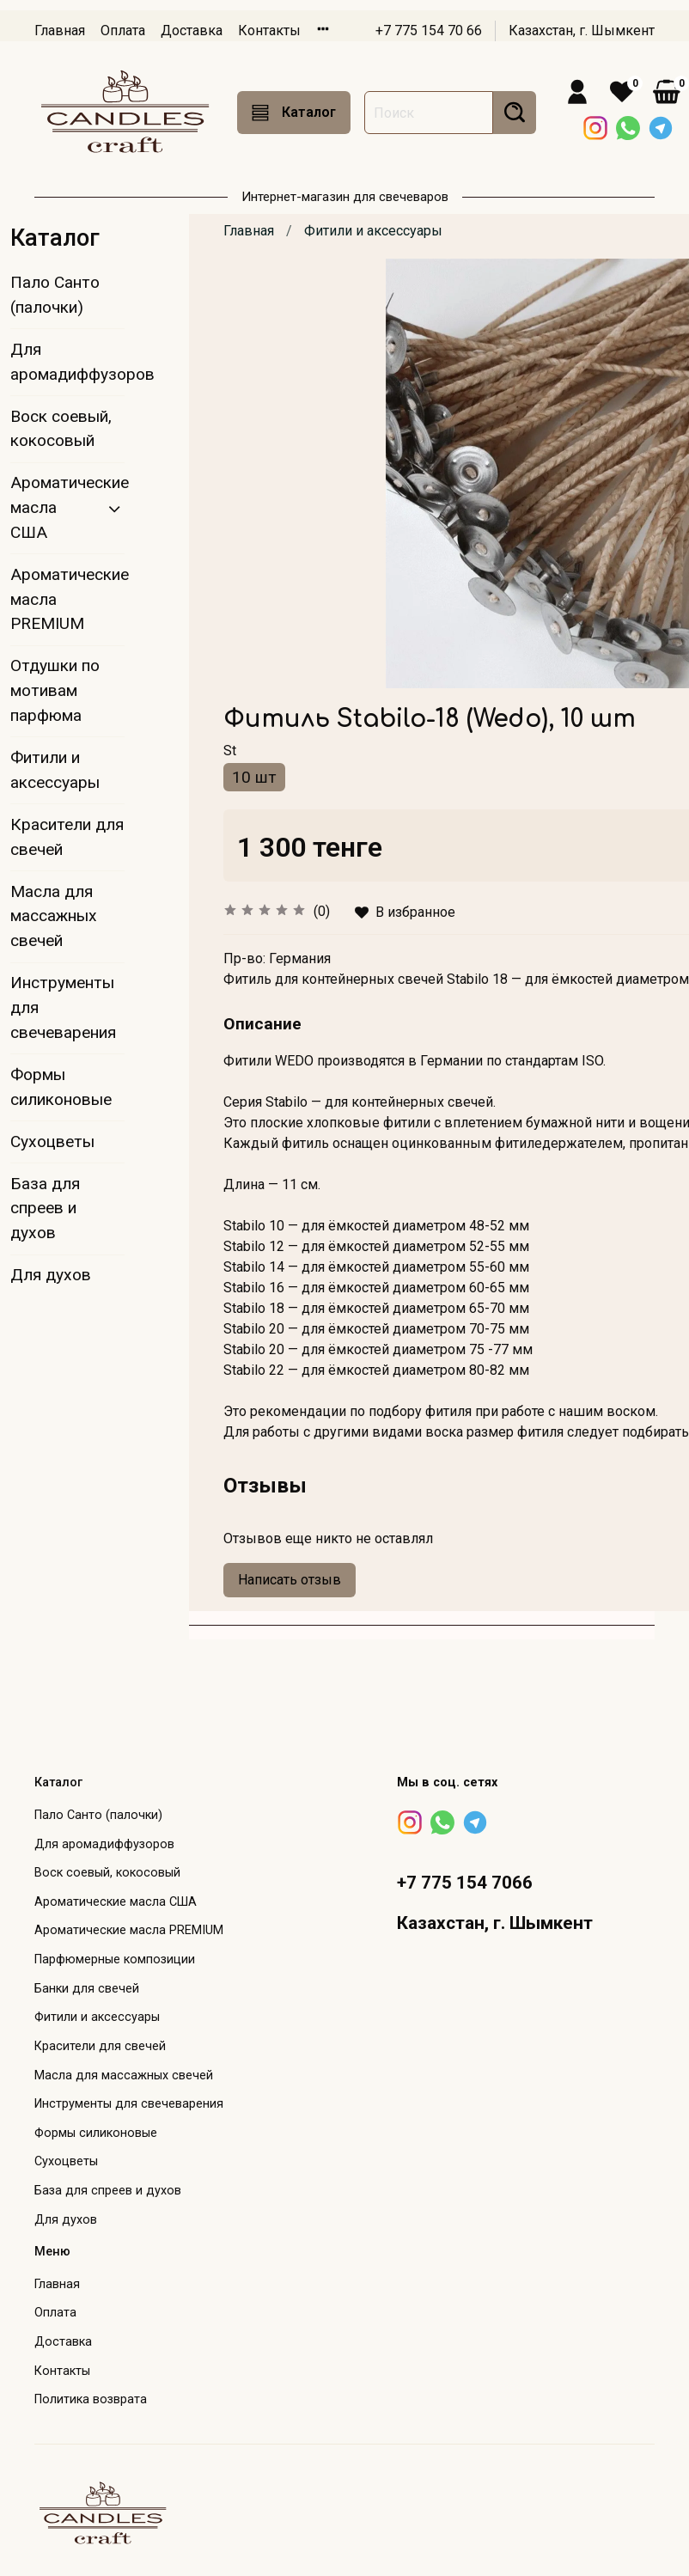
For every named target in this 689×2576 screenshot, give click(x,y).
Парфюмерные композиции (114, 1959)
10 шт (254, 777)
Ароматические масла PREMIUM (67, 599)
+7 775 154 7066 (465, 1882)
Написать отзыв (289, 1580)
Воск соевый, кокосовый (61, 428)
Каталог (294, 112)
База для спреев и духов (45, 1208)
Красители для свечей (67, 837)
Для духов (50, 1275)
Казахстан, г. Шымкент (582, 30)
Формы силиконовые (61, 1087)
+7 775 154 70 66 (428, 30)
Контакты (269, 30)
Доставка (192, 30)
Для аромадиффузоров (67, 361)
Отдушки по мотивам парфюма (55, 690)
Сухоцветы (52, 1141)
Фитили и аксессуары (373, 231)
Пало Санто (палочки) (55, 294)
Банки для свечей (86, 1988)
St (229, 750)
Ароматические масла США (53, 507)
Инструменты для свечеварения (63, 1007)
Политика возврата (90, 2399)
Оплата (123, 30)
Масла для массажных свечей (53, 916)
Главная (59, 30)
